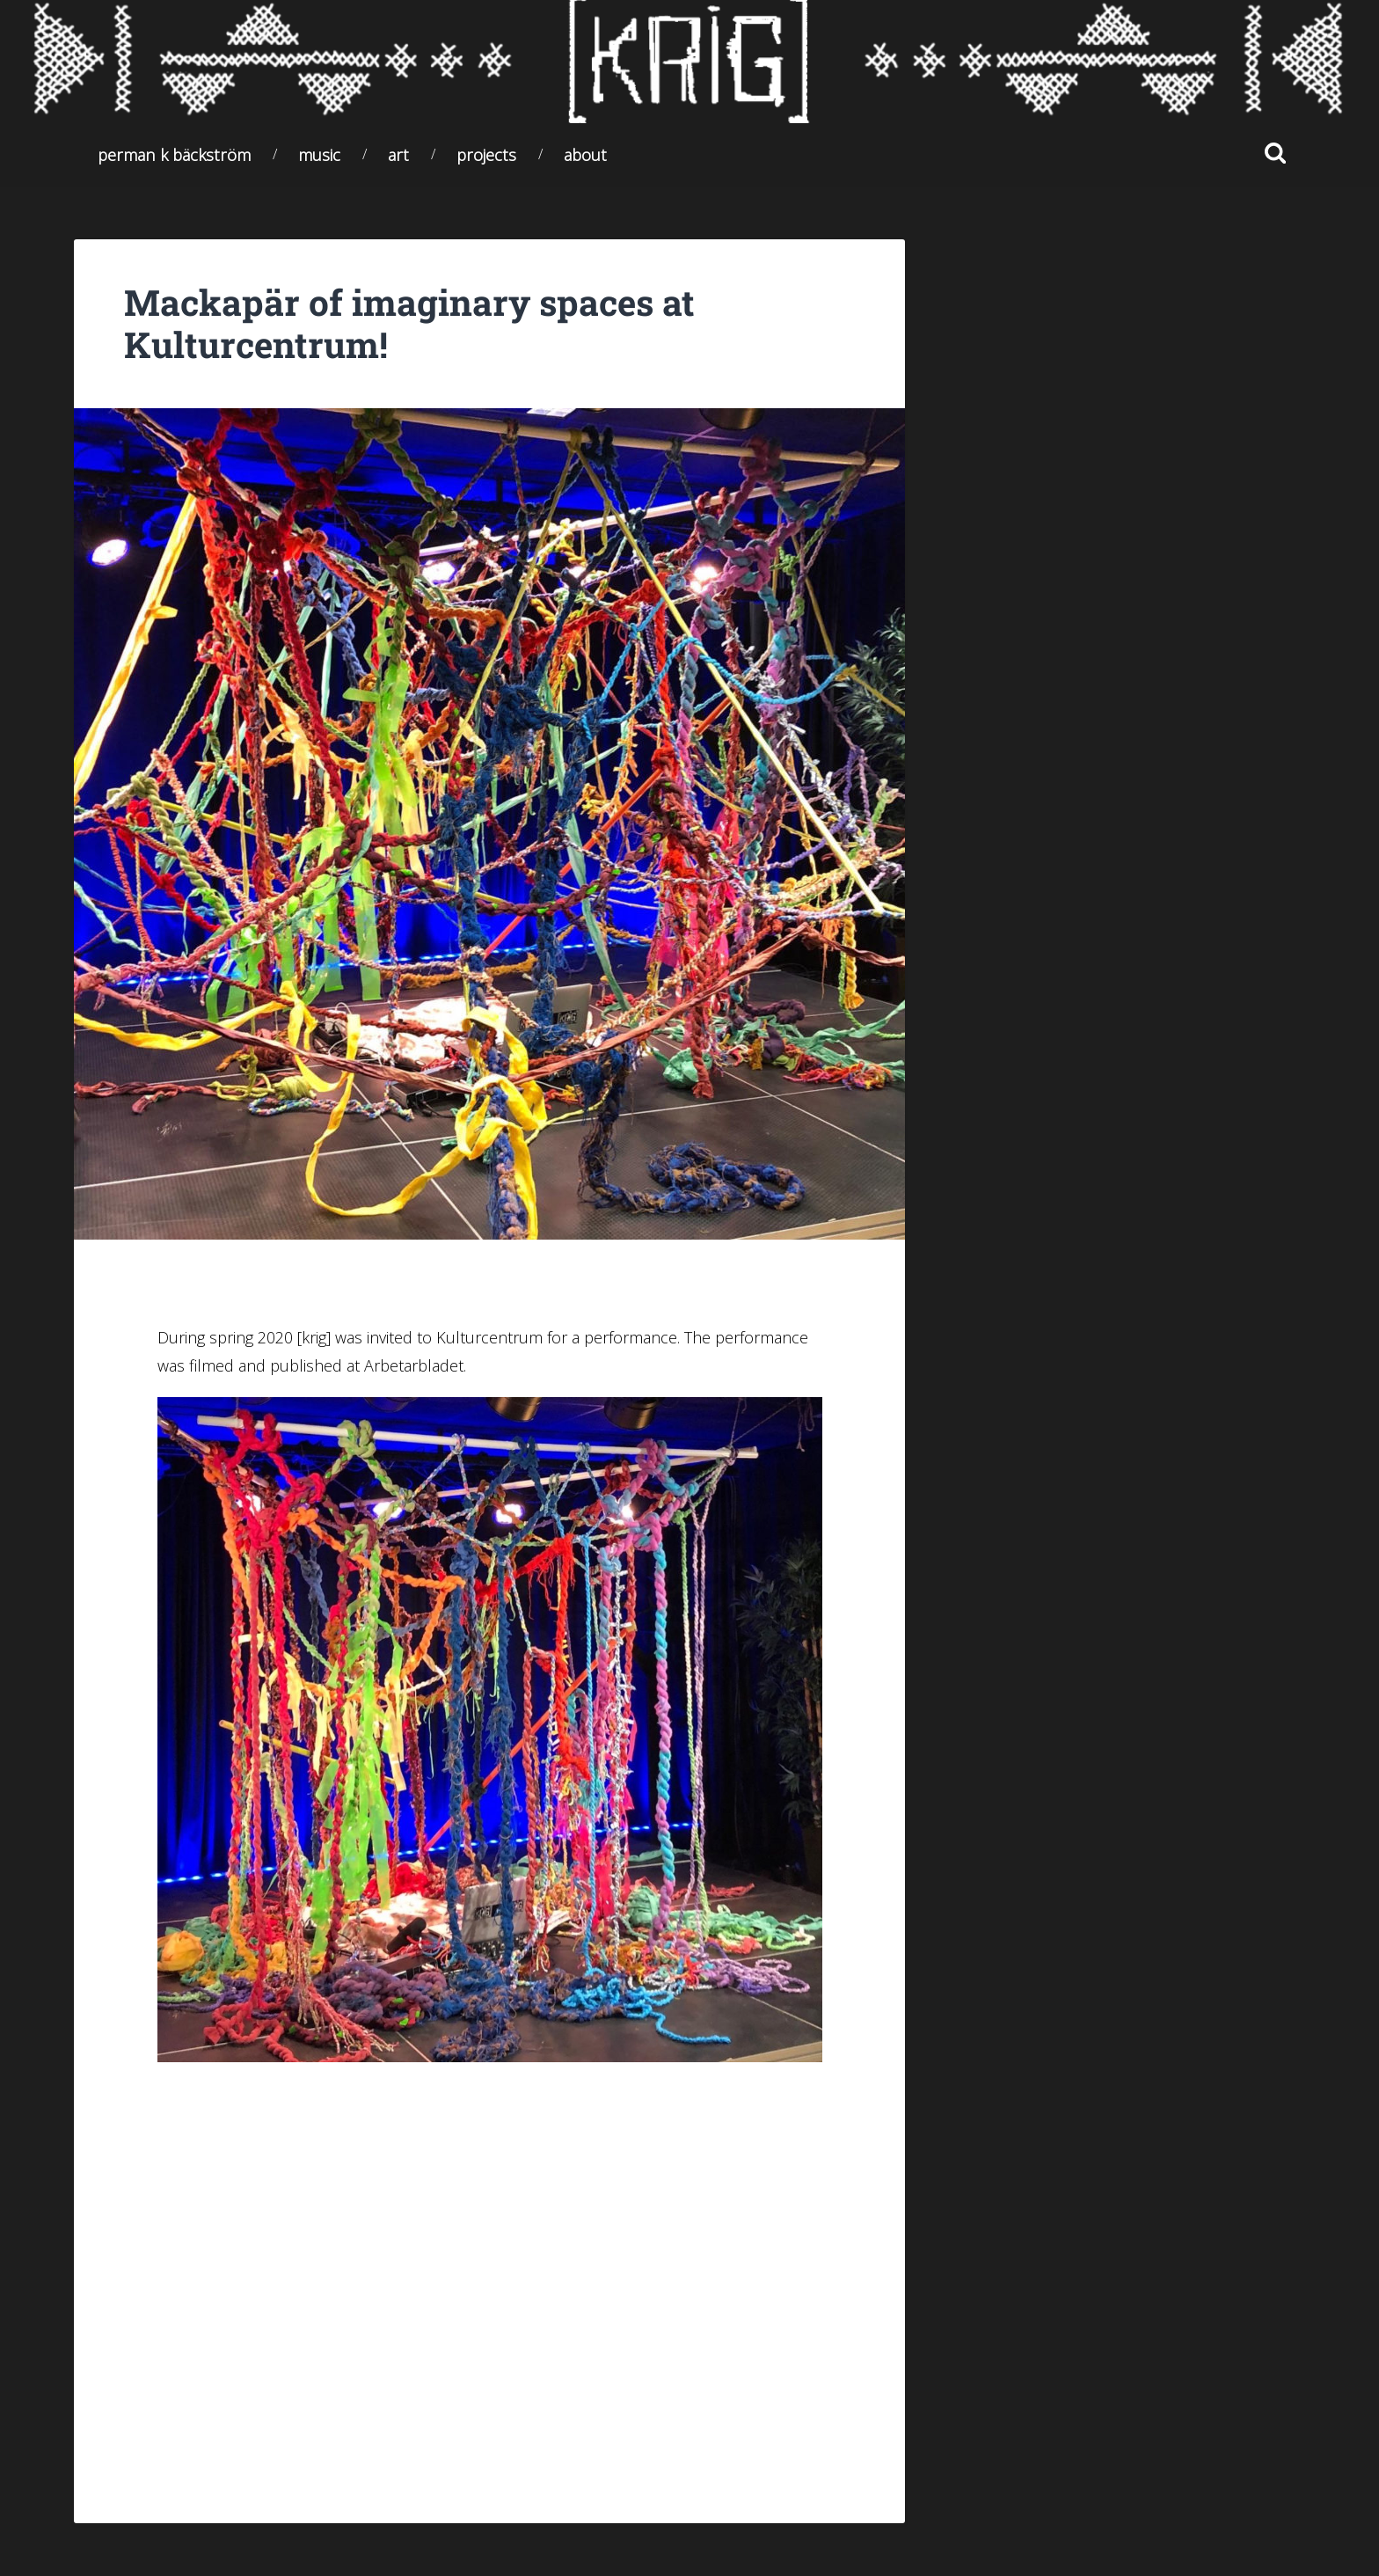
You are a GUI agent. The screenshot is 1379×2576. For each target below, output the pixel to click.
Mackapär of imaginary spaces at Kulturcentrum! (409, 324)
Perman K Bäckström (174, 154)
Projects (486, 154)
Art (398, 154)
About (585, 154)
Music (319, 154)
